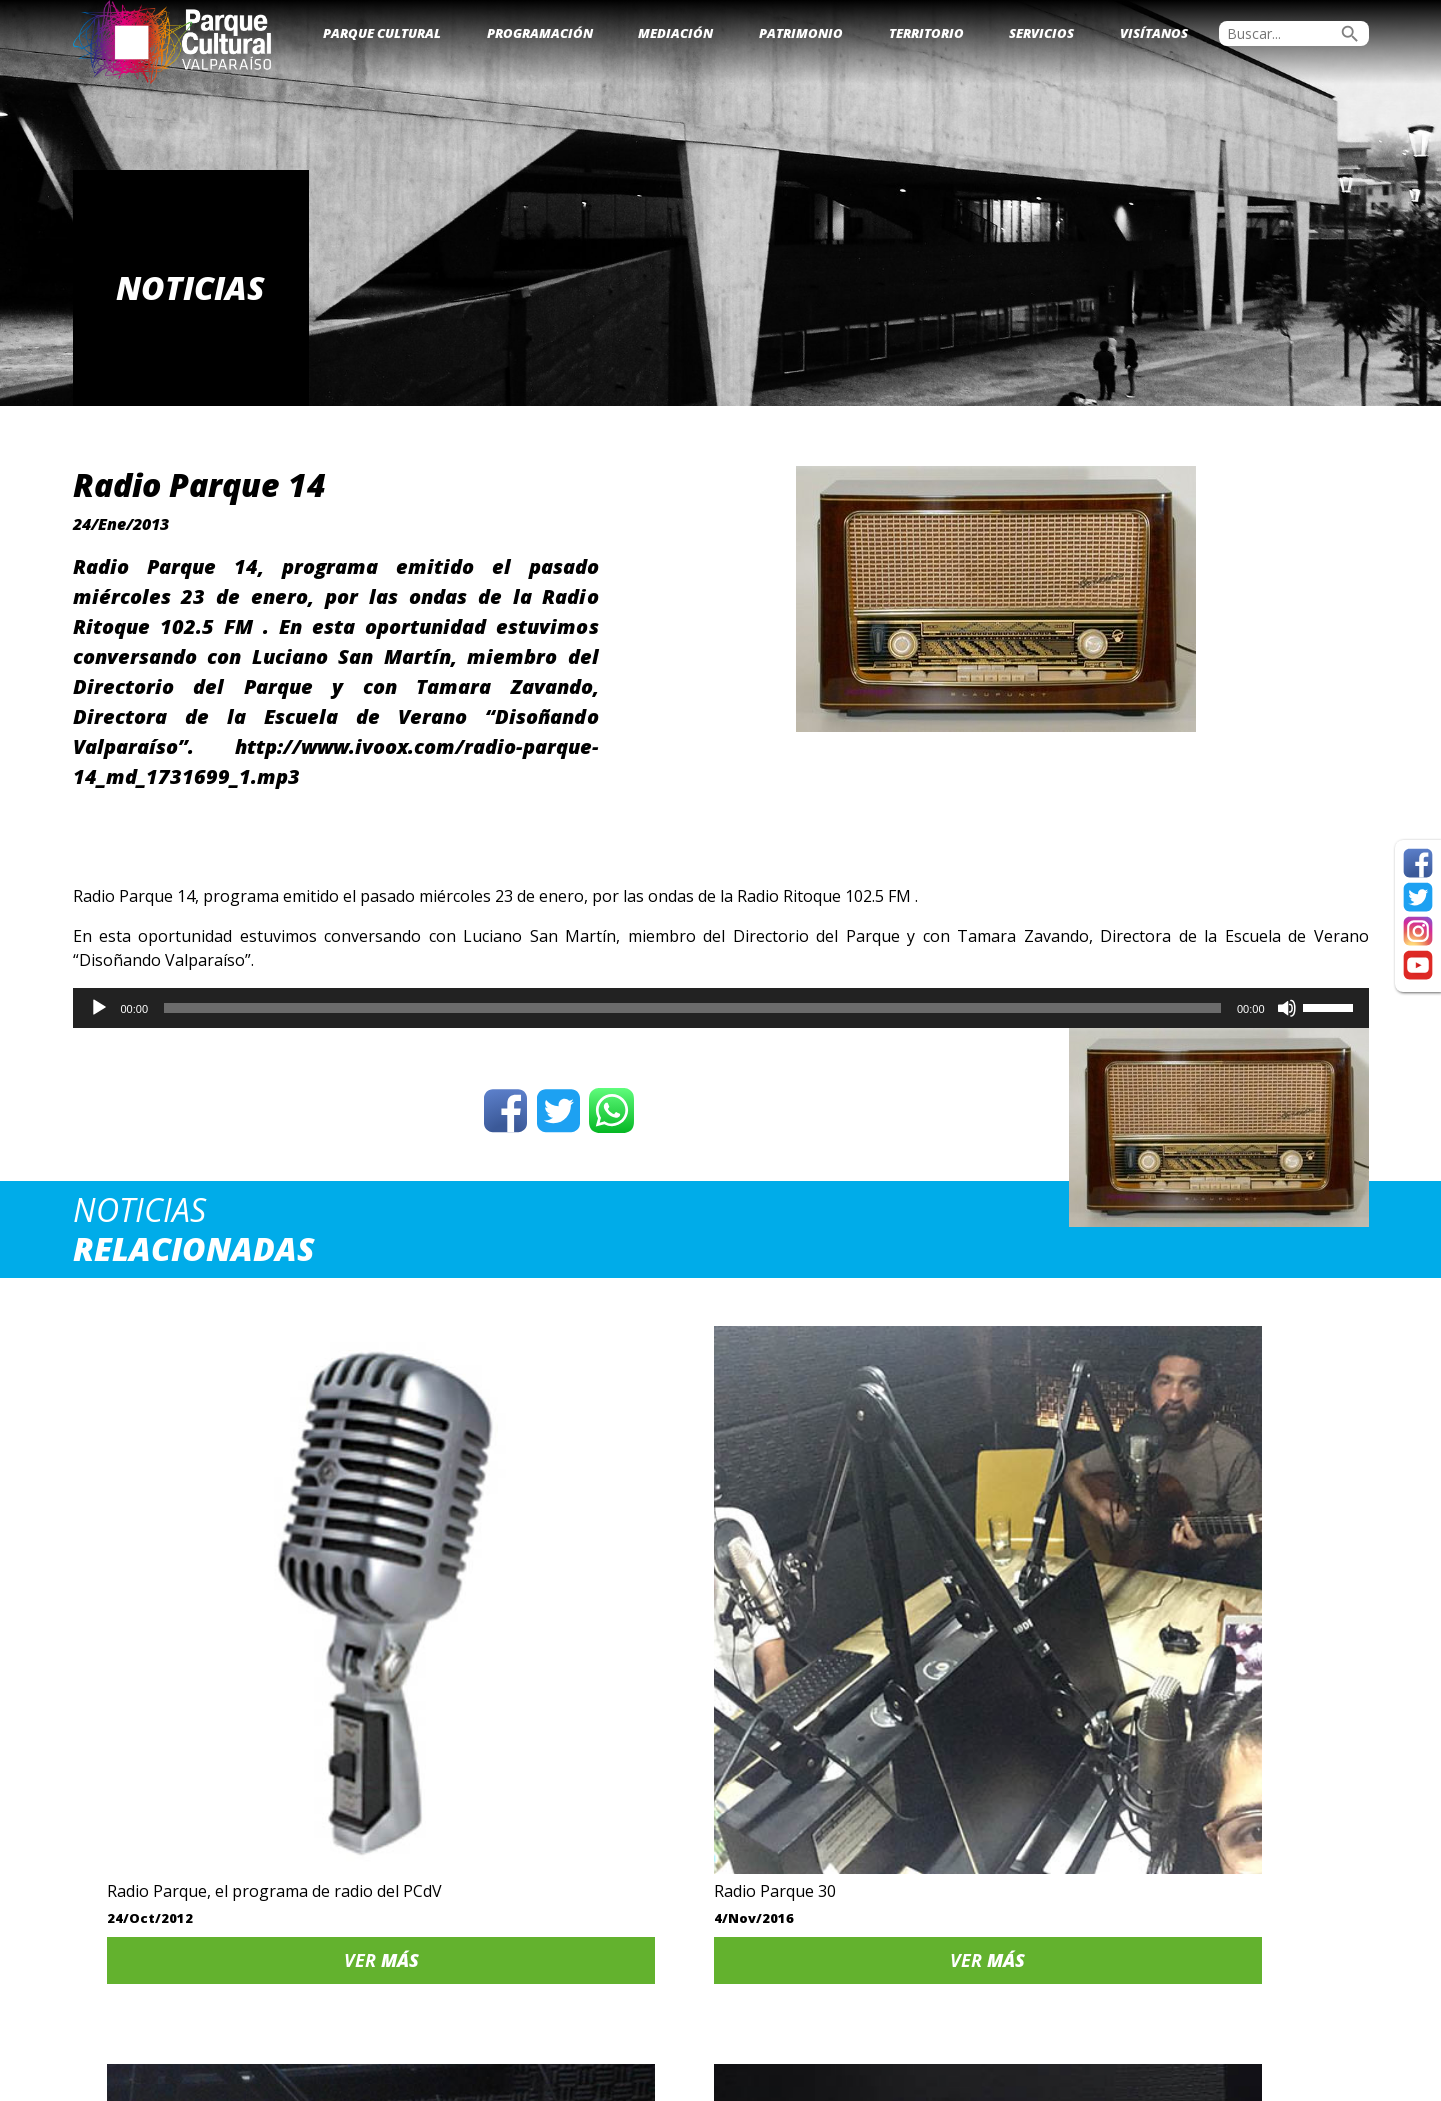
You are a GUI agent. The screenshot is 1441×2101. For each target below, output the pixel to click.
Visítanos (1154, 33)
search (1350, 34)
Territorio (926, 33)
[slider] (692, 1008)
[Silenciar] (1287, 1008)
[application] (721, 1008)
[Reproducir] (99, 1008)
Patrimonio (801, 33)
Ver (225, 1737)
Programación (540, 33)
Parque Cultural (382, 33)
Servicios (1041, 33)
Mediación (675, 33)
